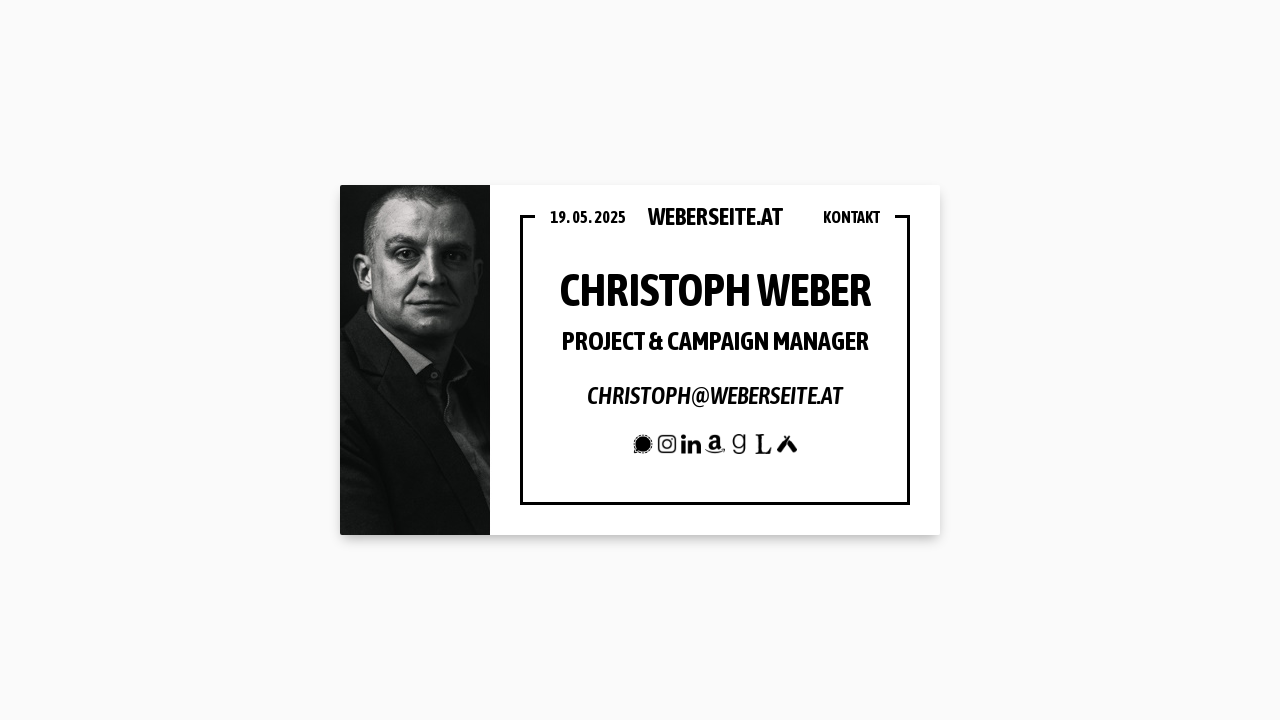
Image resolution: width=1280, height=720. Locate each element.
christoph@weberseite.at (715, 395)
